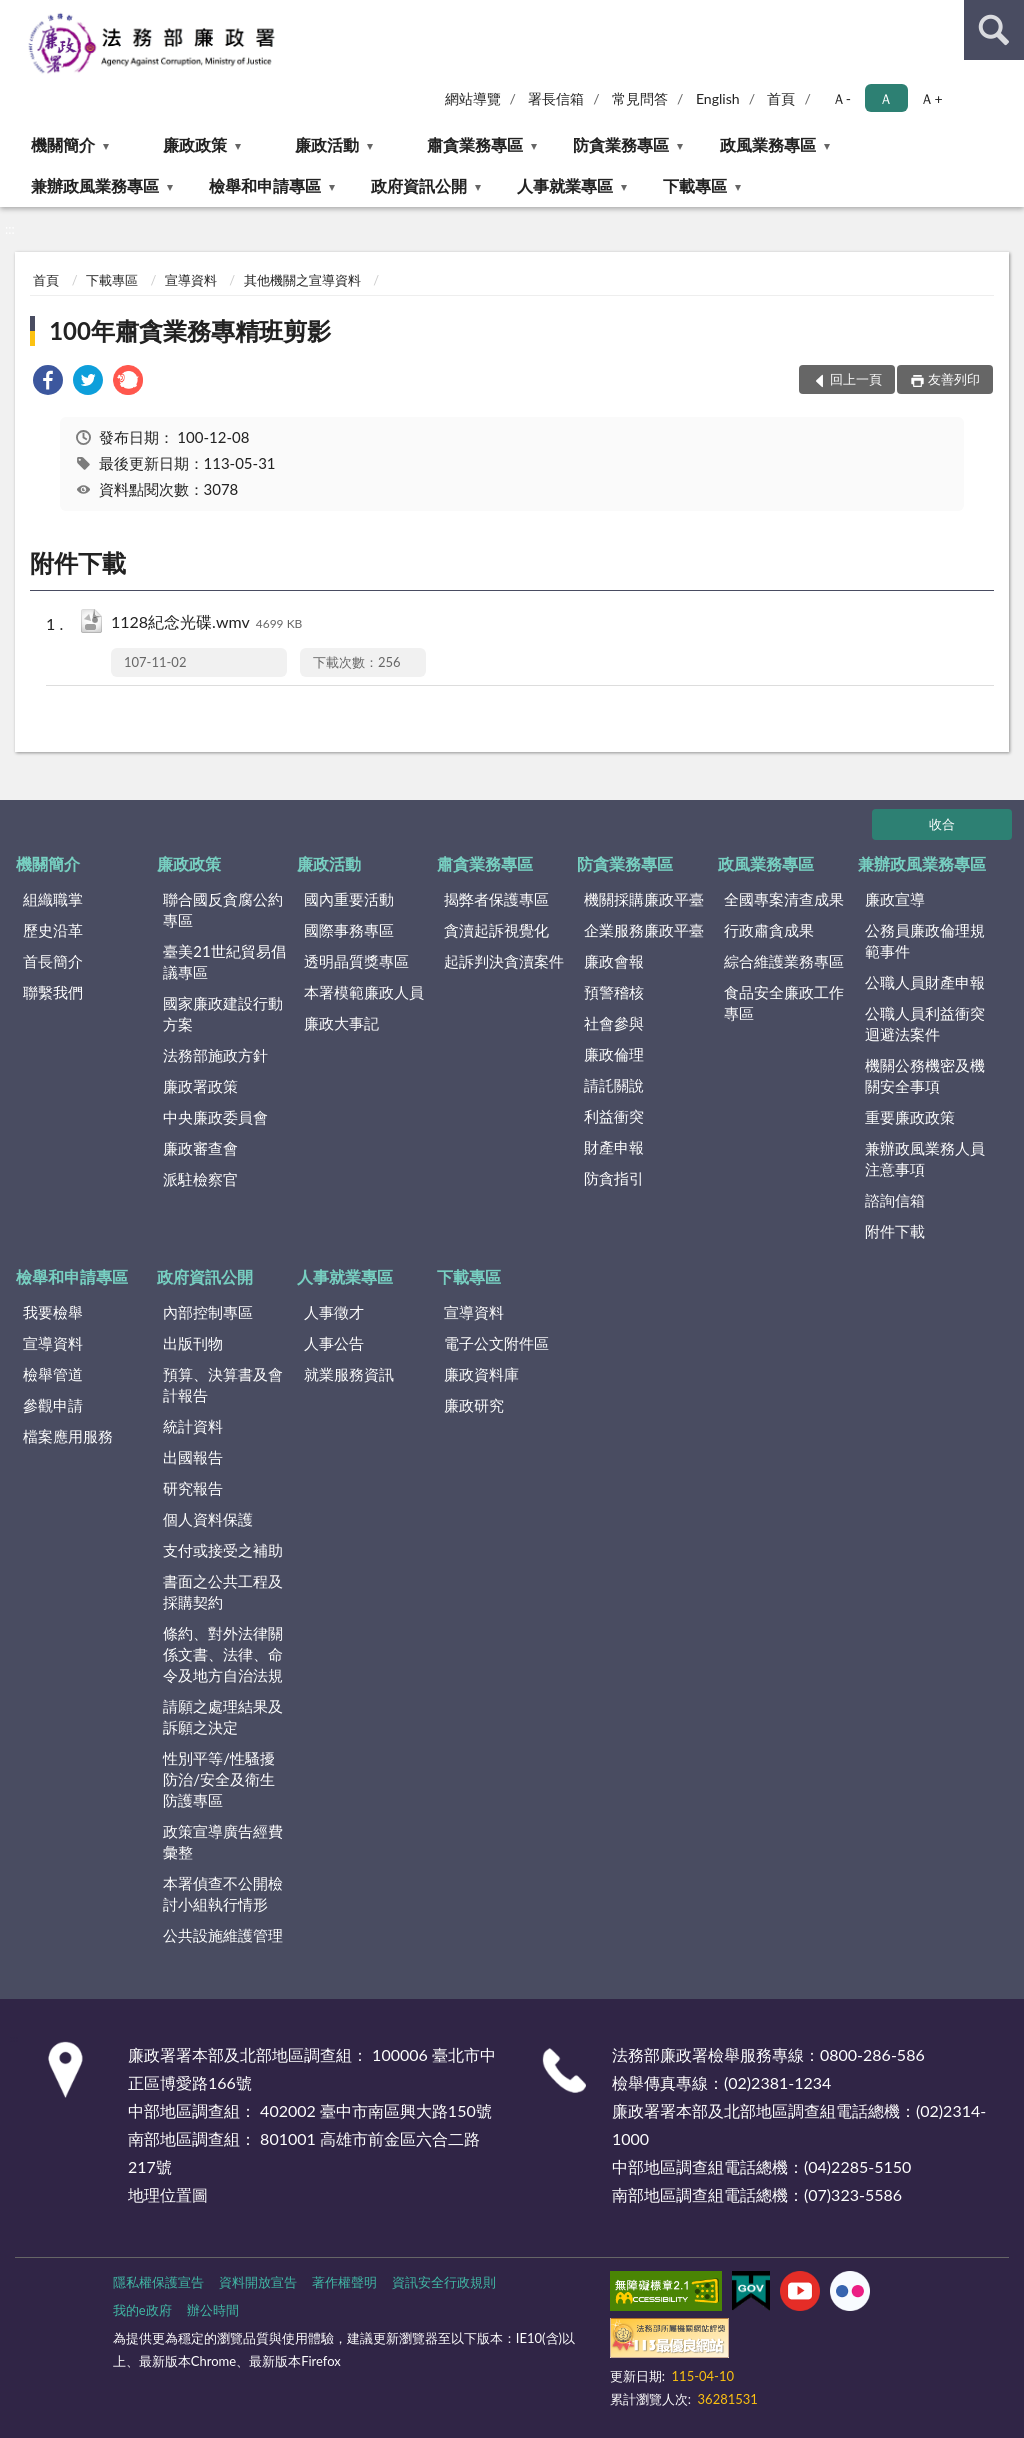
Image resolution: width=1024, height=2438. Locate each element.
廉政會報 (614, 961)
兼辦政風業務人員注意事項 (925, 1158)
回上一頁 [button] (856, 379)
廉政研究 (474, 1405)
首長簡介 (53, 961)
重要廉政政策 (910, 1117)
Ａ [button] (886, 98)
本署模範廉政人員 (364, 992)
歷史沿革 (53, 930)
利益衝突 (614, 1116)
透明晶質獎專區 (356, 961)
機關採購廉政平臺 (644, 899)
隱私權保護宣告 (158, 2282)
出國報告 (193, 1457)
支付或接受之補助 (223, 1550)
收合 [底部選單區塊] (942, 824)
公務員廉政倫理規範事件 (925, 940)
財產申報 (614, 1147)
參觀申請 (53, 1405)
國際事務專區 (349, 930)
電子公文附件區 (496, 1343)
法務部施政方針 (215, 1055)
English (718, 98)
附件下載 (895, 1231)
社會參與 (614, 1023)
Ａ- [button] (841, 98)
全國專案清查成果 (784, 899)
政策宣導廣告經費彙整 (223, 1841)
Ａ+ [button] (931, 98)
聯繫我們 (53, 992)
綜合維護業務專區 (784, 961)
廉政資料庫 (481, 1374)
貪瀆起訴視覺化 (496, 930)
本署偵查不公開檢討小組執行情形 (223, 1893)
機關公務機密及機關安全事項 (925, 1075)
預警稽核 (614, 992)
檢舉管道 (53, 1374)
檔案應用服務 (68, 1436)
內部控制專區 (208, 1312)
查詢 (994, 30)
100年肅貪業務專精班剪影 (190, 330)
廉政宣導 (895, 899)
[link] (48, 382)
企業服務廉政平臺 (644, 930)
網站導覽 (473, 98)
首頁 (781, 98)
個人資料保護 (208, 1519)
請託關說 (614, 1085)
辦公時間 (213, 2310)
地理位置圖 (168, 2194)
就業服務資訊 (349, 1374)
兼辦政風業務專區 (95, 185)
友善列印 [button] (954, 379)
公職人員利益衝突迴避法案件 (925, 1023)
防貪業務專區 (621, 144)
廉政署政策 (200, 1086)
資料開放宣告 (258, 2282)
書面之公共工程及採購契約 (223, 1591)
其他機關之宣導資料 (302, 280)
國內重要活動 (349, 899)
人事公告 (334, 1343)
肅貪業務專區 (475, 144)
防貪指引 (614, 1178)
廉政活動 (327, 144)
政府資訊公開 (419, 185)
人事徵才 (334, 1312)
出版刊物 (193, 1343)
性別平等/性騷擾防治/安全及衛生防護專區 (219, 1779)
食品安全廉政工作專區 (784, 1002)
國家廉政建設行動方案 (223, 1013)
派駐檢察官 (200, 1179)
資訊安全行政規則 (444, 2282)
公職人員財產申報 (925, 982)
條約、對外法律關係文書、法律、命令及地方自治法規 (223, 1654)
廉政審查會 (200, 1148)
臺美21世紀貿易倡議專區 (224, 961)
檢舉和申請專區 (265, 185)
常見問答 (640, 98)
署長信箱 (556, 98)
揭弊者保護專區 (496, 899)
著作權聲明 (344, 2282)
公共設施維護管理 (223, 1935)
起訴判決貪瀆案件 (504, 961)
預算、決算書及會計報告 (223, 1384)
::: (16, 15)
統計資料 (193, 1426)
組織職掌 (53, 899)
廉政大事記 (341, 1023)
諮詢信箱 (895, 1200)
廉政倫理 (614, 1054)
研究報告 (193, 1488)
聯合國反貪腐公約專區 (223, 909)
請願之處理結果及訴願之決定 (223, 1716)
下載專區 (695, 185)
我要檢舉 (53, 1312)
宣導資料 (191, 280)
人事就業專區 (565, 185)
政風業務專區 (768, 144)
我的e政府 (142, 2310)
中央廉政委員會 (215, 1117)
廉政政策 (195, 144)
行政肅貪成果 (769, 930)
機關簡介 (63, 144)
